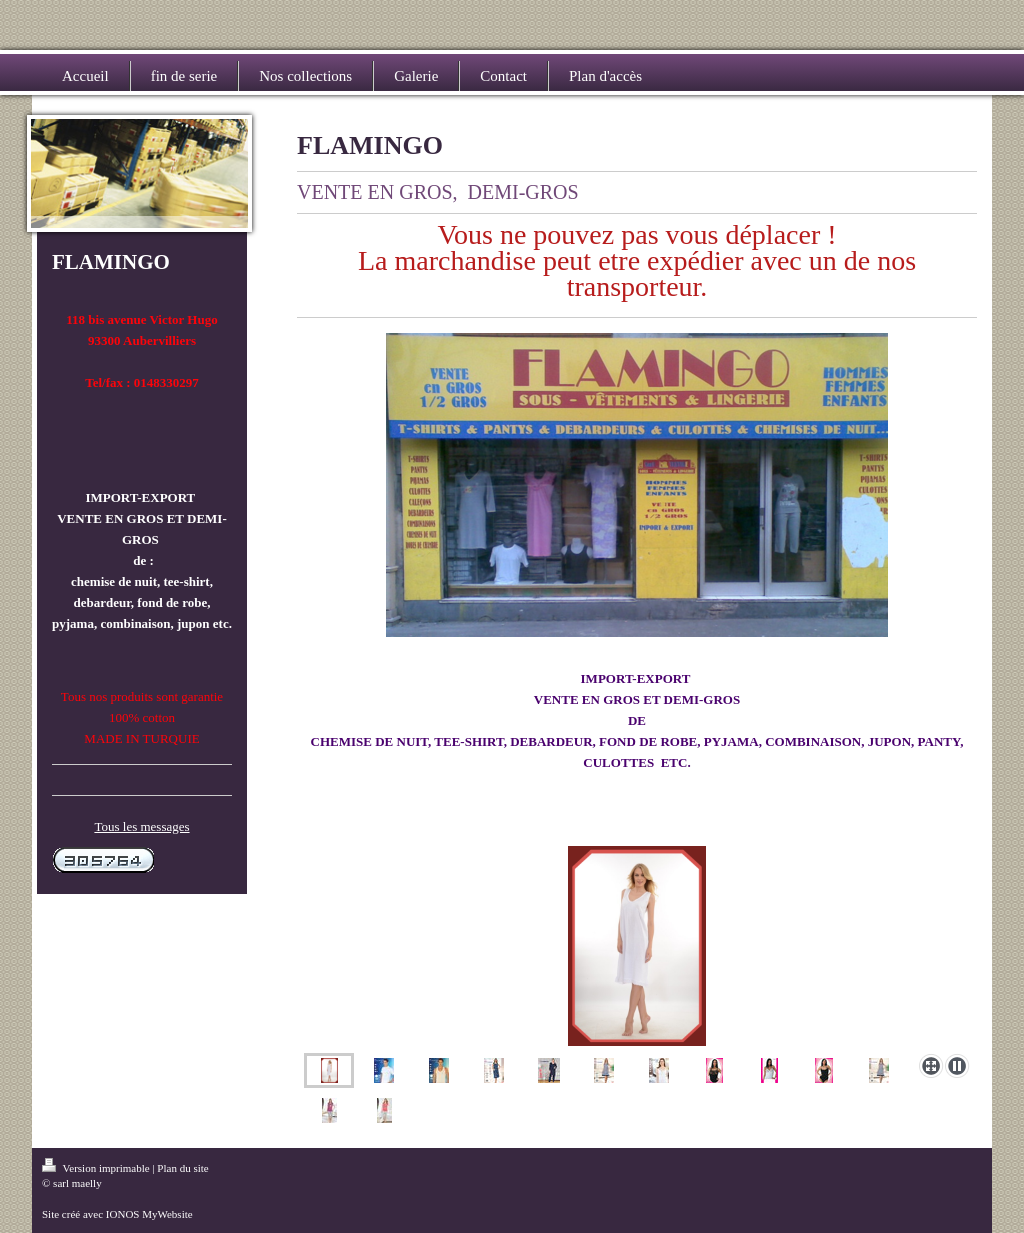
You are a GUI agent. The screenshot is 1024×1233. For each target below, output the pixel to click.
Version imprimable (97, 1168)
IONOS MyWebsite (149, 1214)
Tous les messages (141, 826)
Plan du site (182, 1168)
